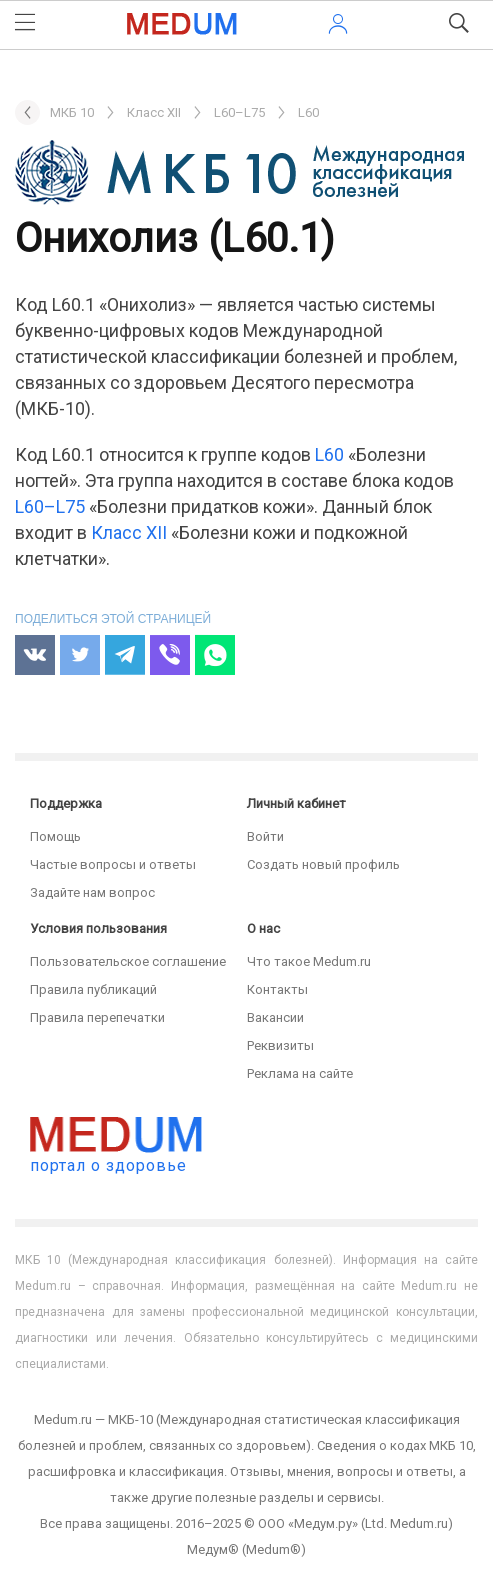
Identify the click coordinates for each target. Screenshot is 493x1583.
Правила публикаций (93, 989)
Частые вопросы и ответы (113, 864)
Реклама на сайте (300, 1073)
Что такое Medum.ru (309, 961)
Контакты (277, 989)
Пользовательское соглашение (128, 961)
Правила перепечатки (97, 1017)
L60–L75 (50, 506)
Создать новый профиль (323, 864)
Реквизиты (280, 1045)
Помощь (55, 836)
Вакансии (275, 1017)
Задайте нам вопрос (92, 892)
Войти (265, 836)
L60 (329, 454)
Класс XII (129, 532)
